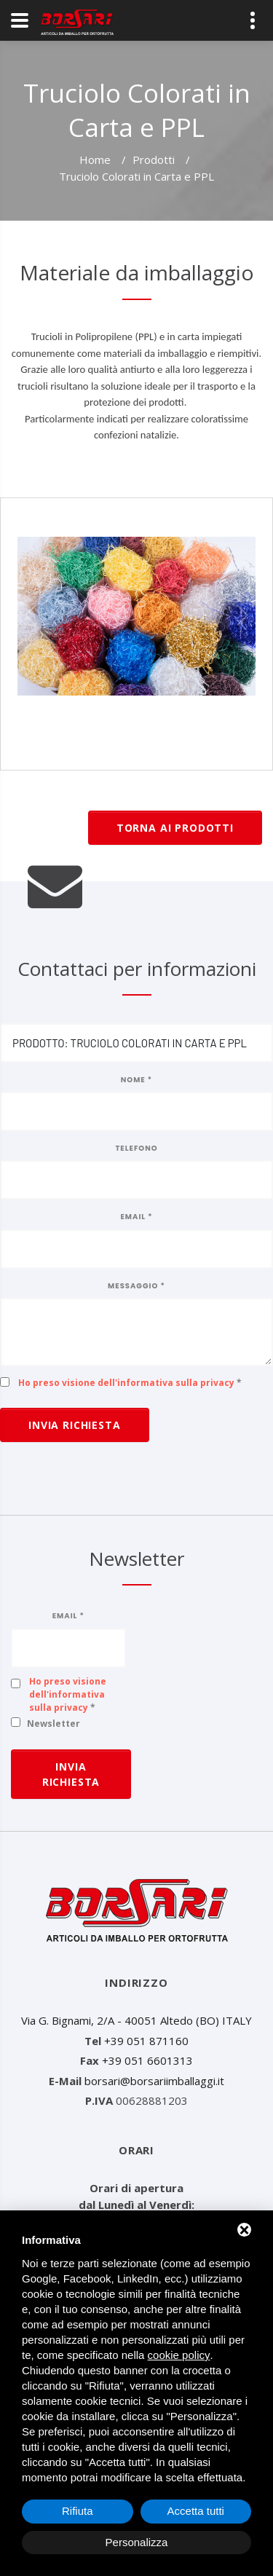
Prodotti (153, 159)
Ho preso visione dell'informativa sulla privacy (126, 1382)
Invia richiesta (74, 1425)
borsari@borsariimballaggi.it (154, 2080)
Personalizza (137, 2542)
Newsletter (53, 1723)
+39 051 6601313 (147, 2060)
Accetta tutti (195, 2511)
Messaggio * (136, 1286)
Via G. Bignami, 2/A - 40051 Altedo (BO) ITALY (136, 2020)
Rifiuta (77, 2511)
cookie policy (179, 2355)
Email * (136, 1216)
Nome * (136, 1079)
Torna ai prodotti (175, 828)
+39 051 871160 (146, 2040)
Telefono (136, 1148)
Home (95, 159)
